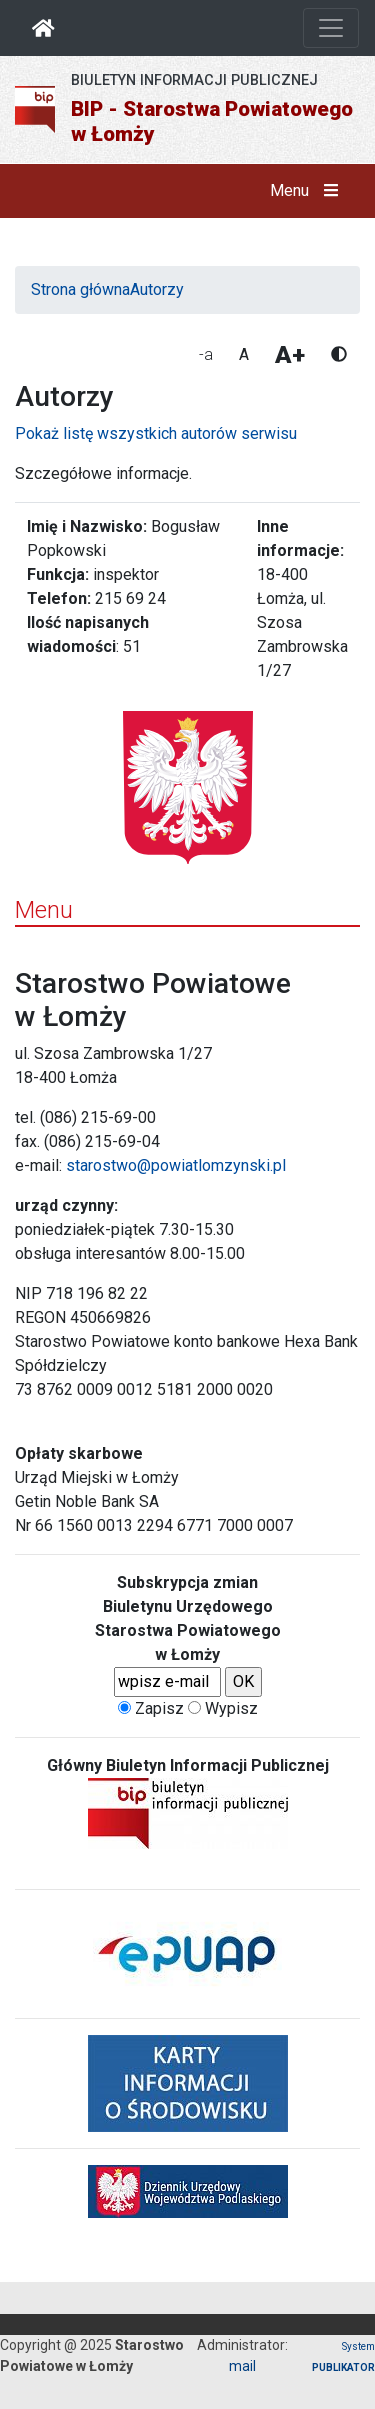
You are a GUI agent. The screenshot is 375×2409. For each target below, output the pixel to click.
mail (242, 2366)
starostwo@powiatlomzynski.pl (176, 1165)
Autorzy (157, 289)
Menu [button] (308, 191)
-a (206, 354)
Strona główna (80, 289)
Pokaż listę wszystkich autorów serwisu (156, 433)
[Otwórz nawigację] (331, 28)
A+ (290, 355)
